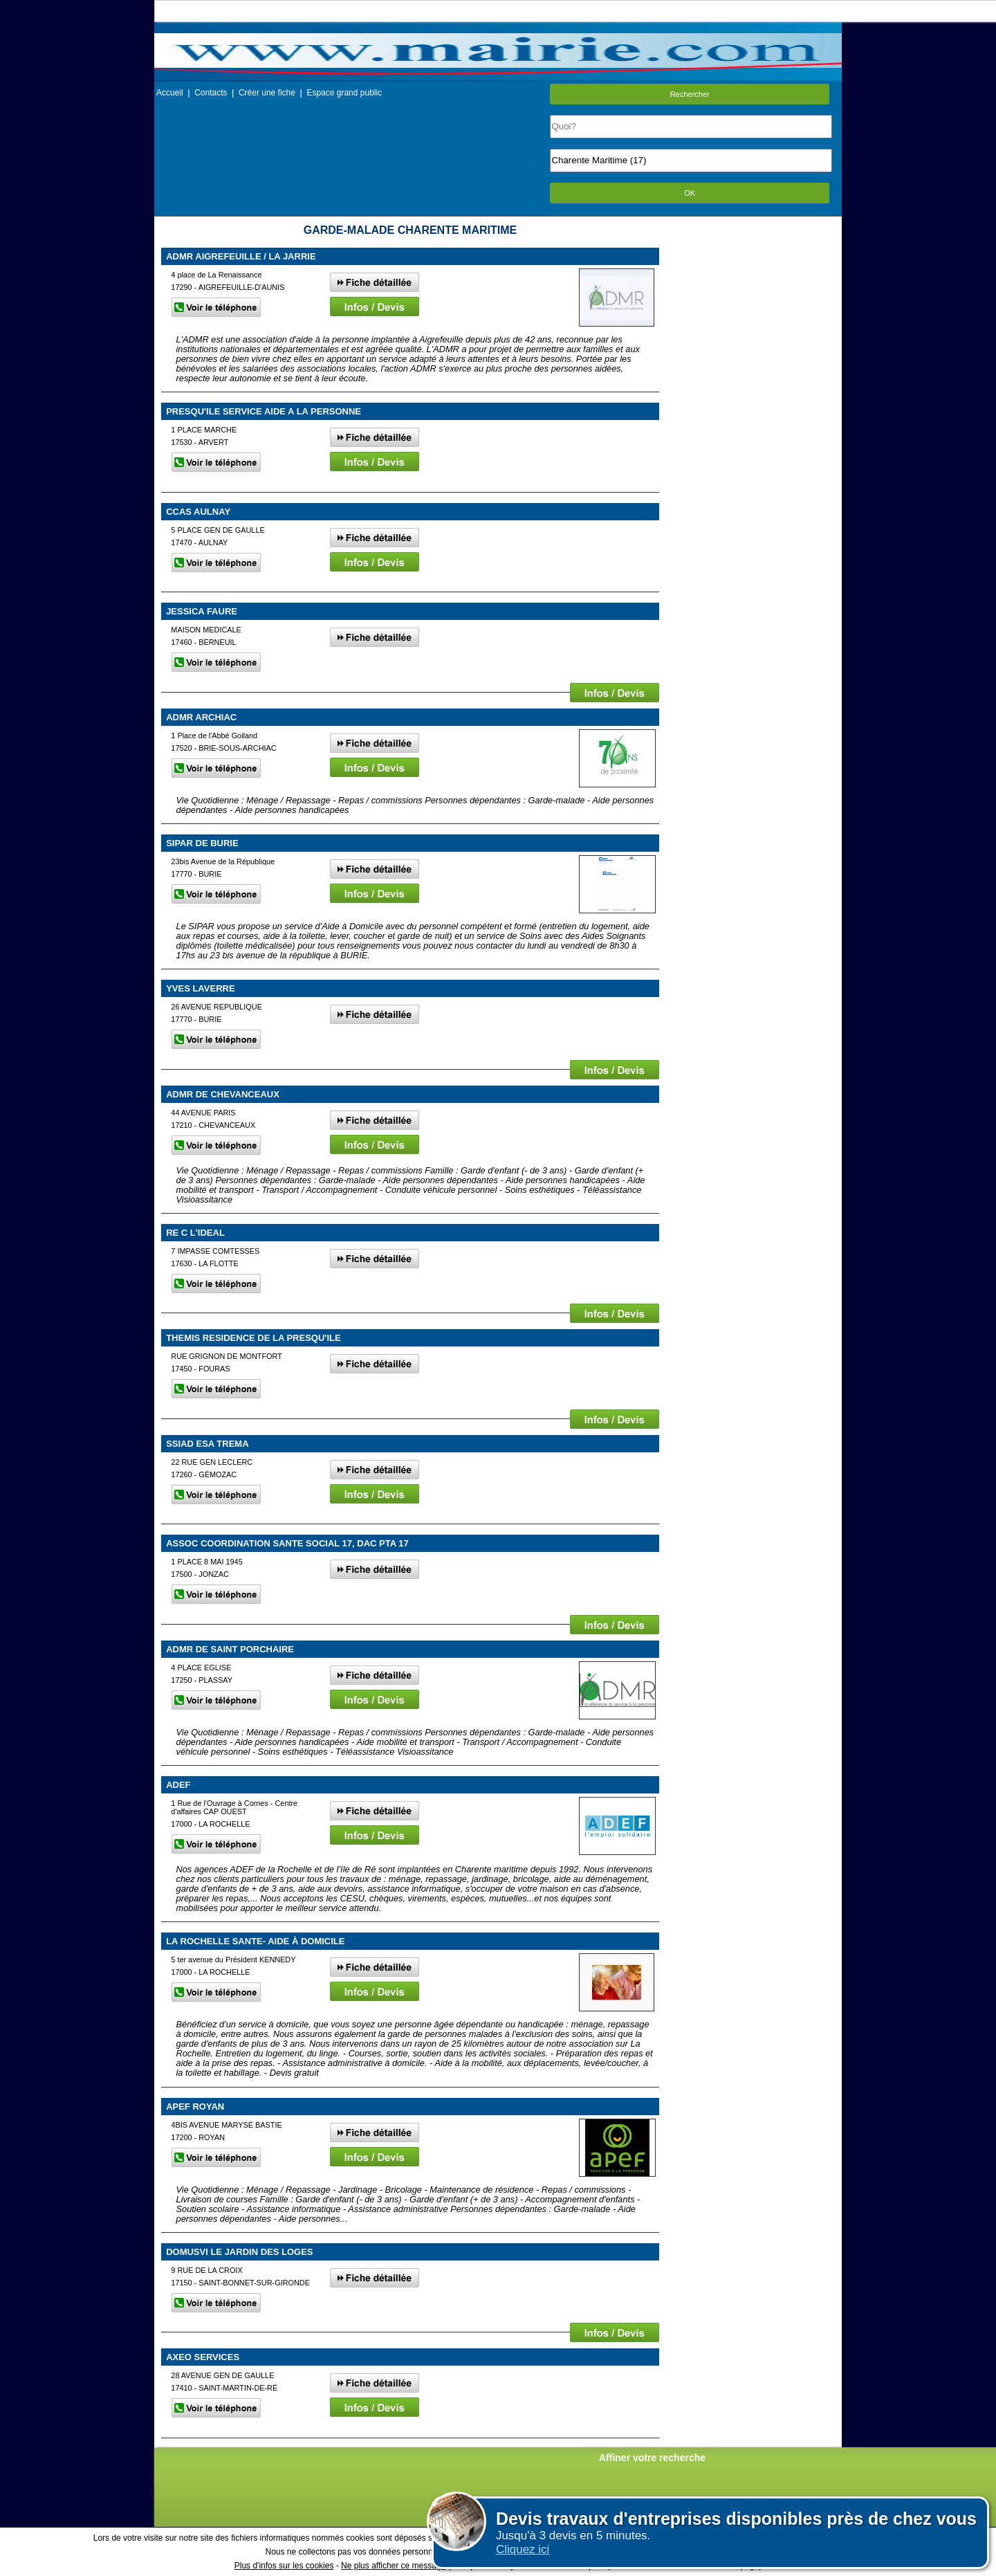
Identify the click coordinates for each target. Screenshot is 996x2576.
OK (689, 193)
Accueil (169, 93)
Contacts (210, 93)
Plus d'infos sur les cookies (284, 2565)
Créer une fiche (267, 93)
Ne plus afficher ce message (393, 2565)
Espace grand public (344, 93)
